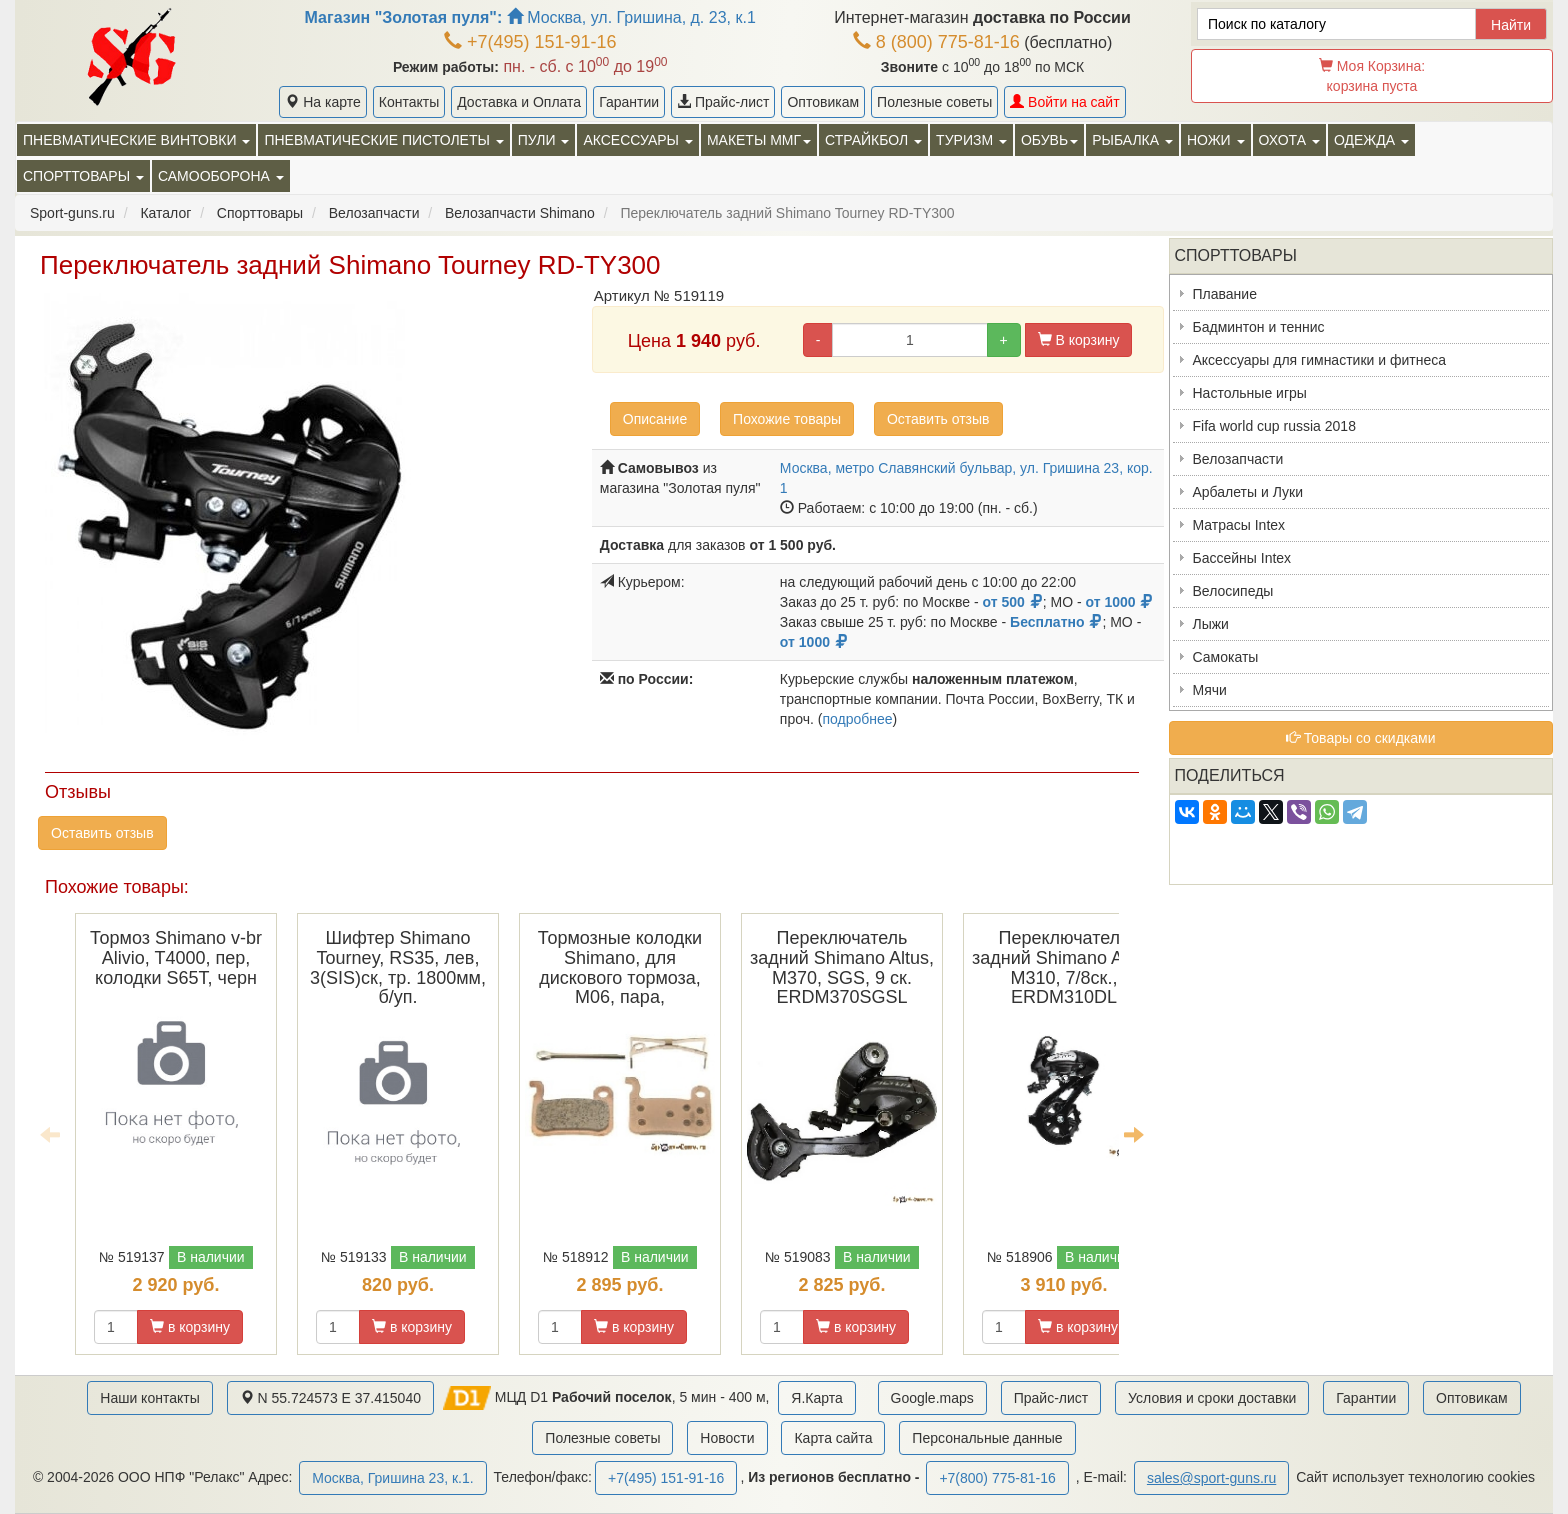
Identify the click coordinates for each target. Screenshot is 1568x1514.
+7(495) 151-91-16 (530, 42)
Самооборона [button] (221, 176)
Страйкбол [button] (873, 140)
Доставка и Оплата (519, 102)
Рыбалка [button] (1132, 140)
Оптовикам (823, 102)
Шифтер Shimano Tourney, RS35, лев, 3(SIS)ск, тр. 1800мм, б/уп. (398, 967)
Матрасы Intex (1239, 525)
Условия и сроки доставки (1212, 1398)
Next (1134, 1134)
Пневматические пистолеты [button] (383, 140)
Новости (727, 1438)
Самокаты (1226, 657)
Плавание (1225, 294)
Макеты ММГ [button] (759, 140)
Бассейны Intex (1242, 558)
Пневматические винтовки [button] (136, 140)
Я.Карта (816, 1398)
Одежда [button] (1371, 140)
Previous (50, 1134)
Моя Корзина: (1372, 76)
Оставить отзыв (938, 419)
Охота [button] (1289, 140)
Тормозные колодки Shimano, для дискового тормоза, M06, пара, (620, 967)
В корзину (1079, 340)
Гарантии (629, 102)
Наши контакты (149, 1398)
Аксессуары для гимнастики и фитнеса (1319, 360)
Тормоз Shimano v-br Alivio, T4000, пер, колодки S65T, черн (176, 958)
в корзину (190, 1327)
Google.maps (932, 1398)
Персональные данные (987, 1438)
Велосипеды (1233, 591)
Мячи (1210, 690)
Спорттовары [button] (83, 176)
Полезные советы (934, 102)
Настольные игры (1250, 393)
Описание (655, 419)
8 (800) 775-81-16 (936, 42)
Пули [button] (544, 140)
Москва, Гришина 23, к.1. (392, 1478)
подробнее (857, 719)
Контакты (409, 102)
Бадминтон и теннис (1259, 327)
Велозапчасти (1238, 459)
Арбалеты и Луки (1248, 492)
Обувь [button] (1049, 140)
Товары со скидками (1361, 738)
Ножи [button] (1216, 140)
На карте (322, 102)
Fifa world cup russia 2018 (1274, 426)
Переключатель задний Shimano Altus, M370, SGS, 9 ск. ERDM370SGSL (842, 967)
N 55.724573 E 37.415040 (330, 1398)
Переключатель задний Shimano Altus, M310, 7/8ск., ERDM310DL (1064, 967)
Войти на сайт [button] (1064, 102)
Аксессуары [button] (637, 140)
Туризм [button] (971, 140)
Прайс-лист (723, 102)
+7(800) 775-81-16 (997, 1478)
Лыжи (1211, 624)
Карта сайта (833, 1438)
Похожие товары (787, 419)
